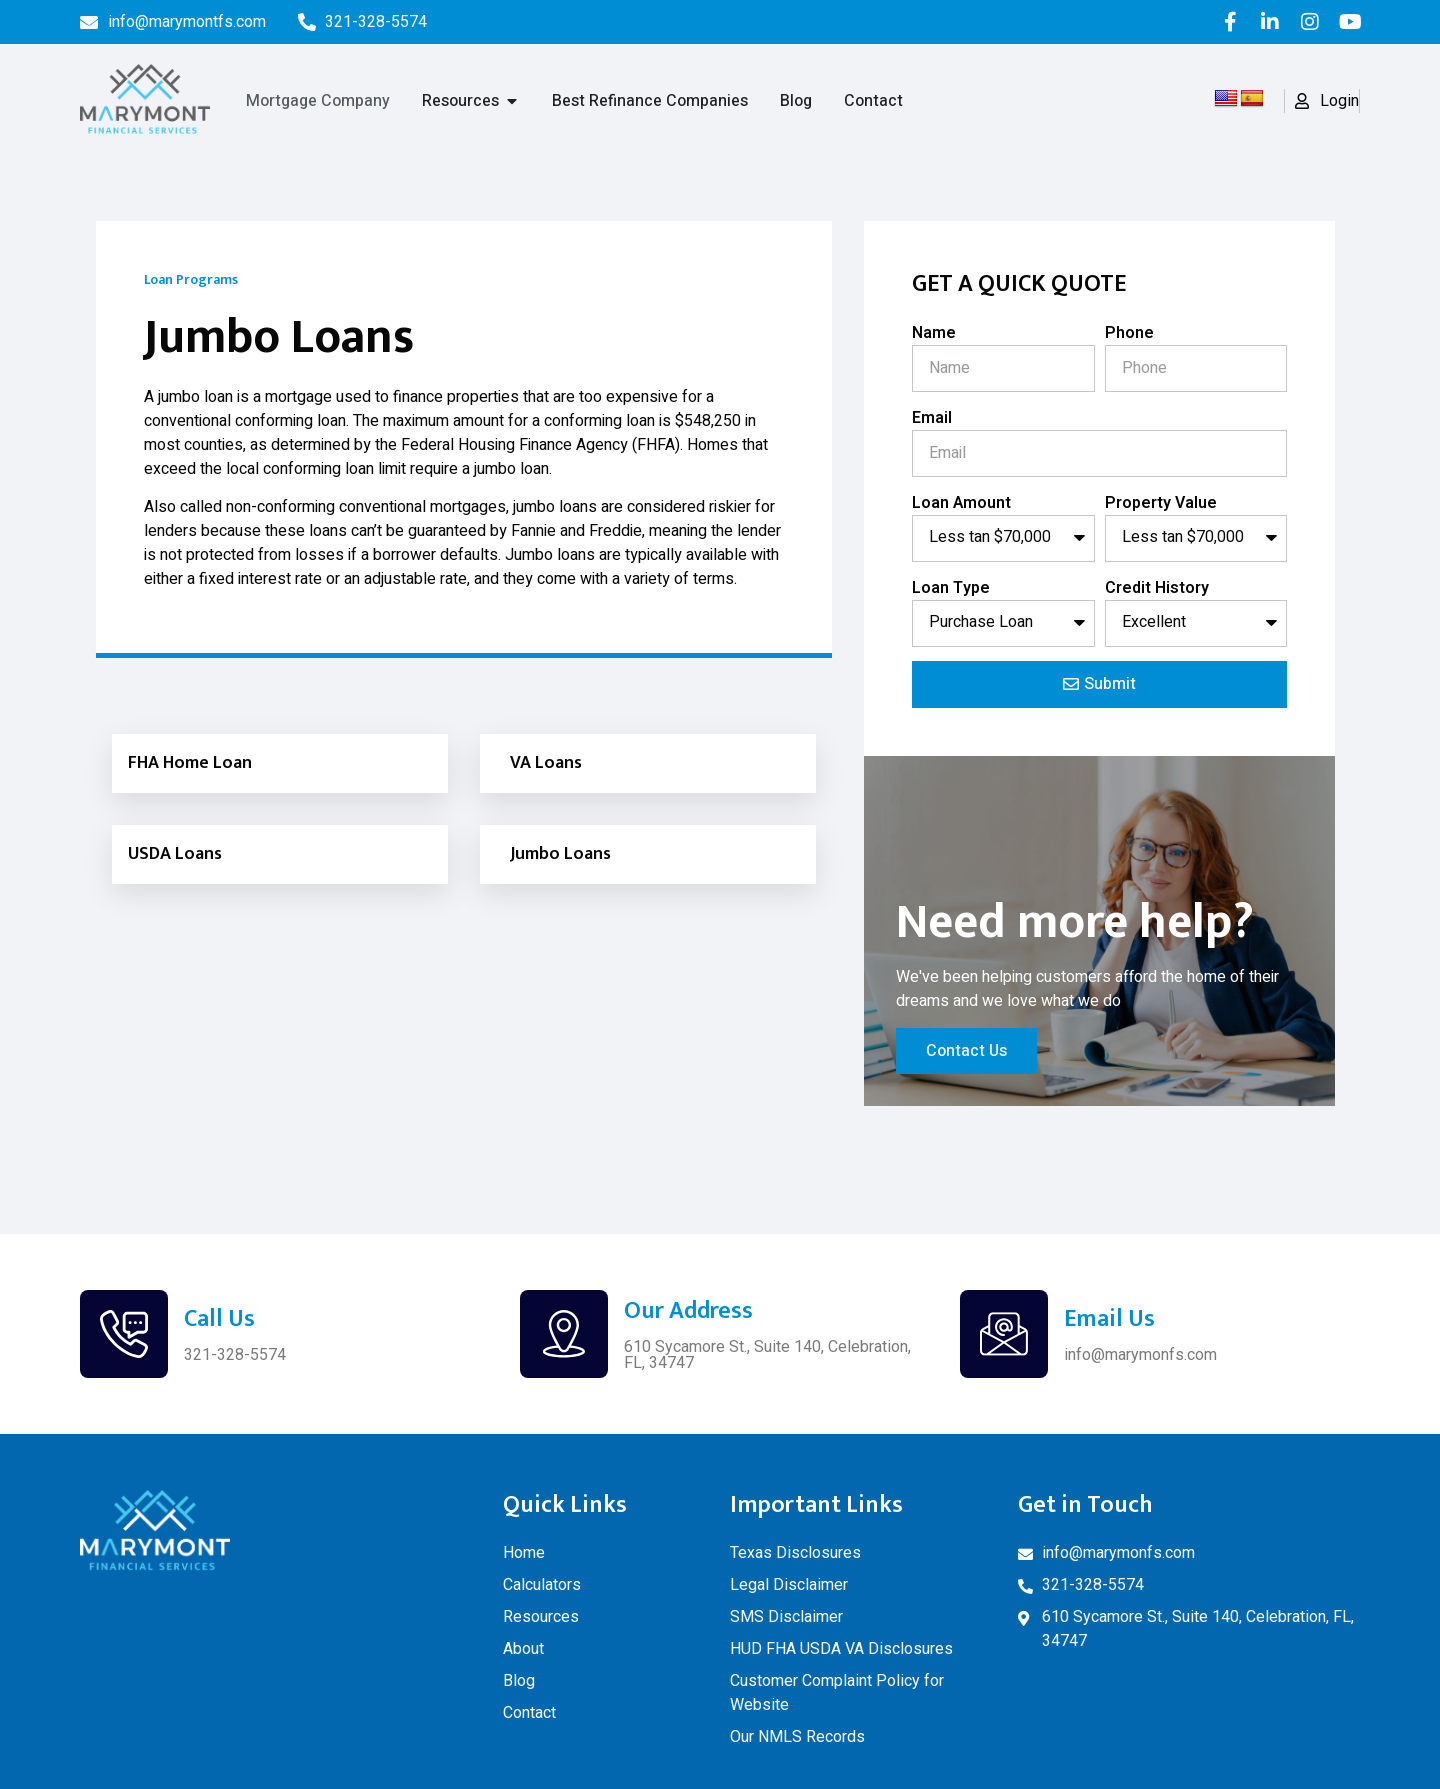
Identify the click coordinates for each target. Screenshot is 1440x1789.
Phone (1129, 333)
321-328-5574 (235, 1354)
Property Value (1161, 503)
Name (934, 333)
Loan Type (951, 588)
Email (932, 418)
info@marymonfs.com (1140, 1354)
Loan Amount (961, 503)
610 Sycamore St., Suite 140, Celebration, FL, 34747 (767, 1354)
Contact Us (966, 1051)
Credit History (1157, 588)
